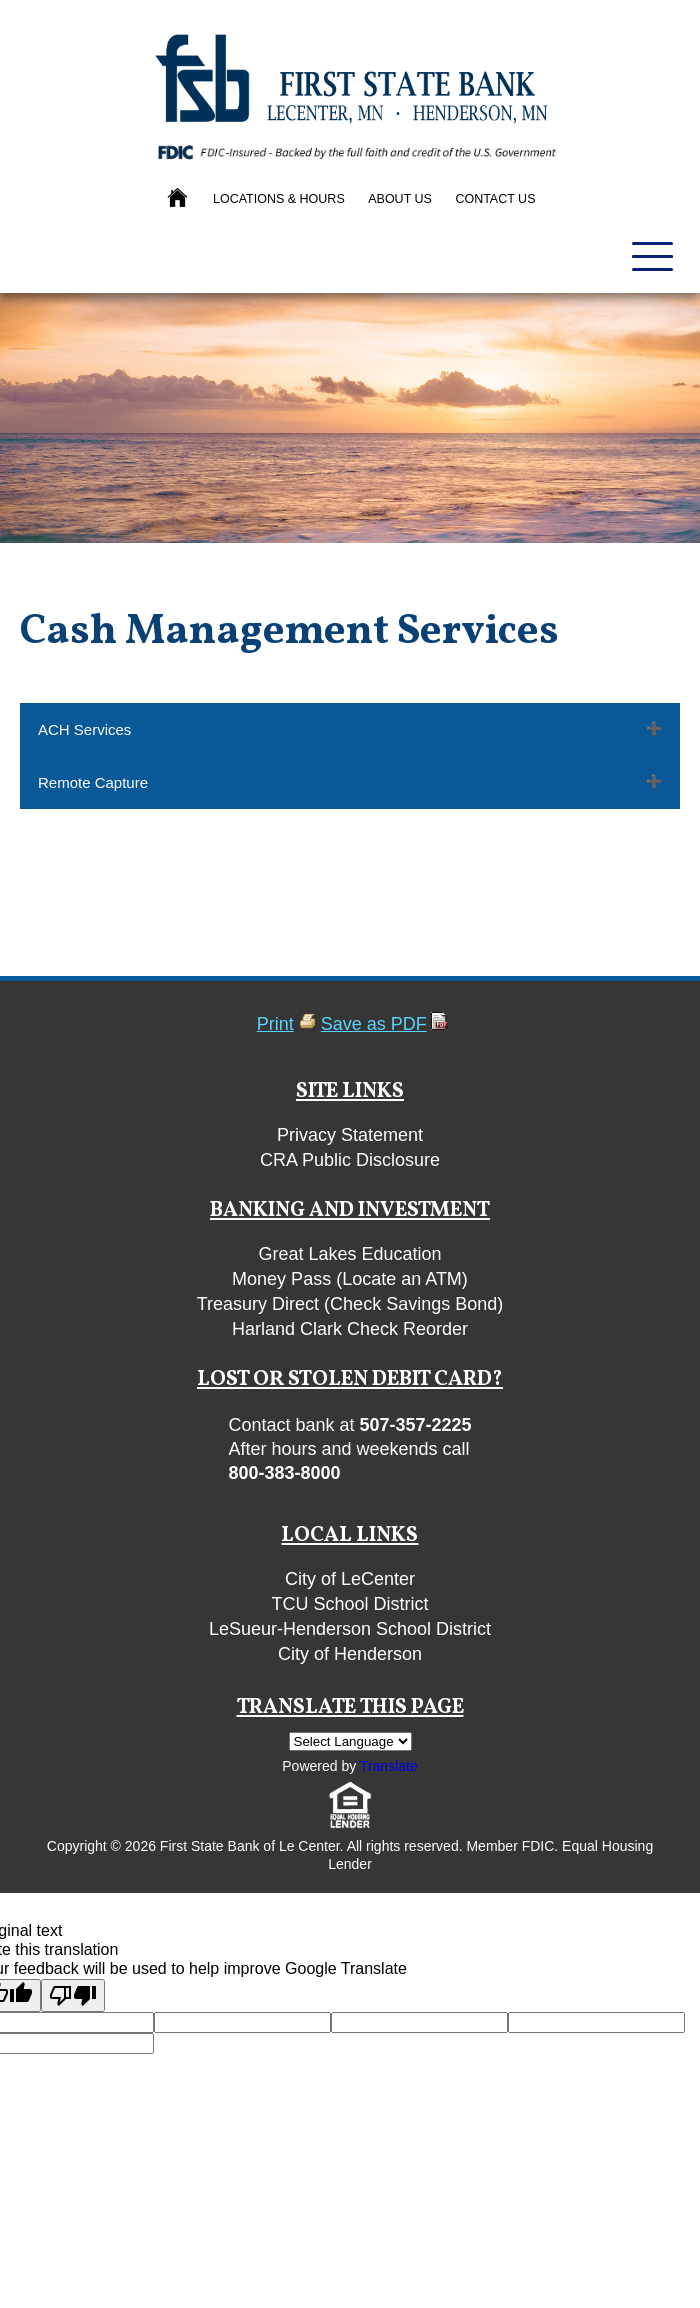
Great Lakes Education (349, 1254)
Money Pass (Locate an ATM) (350, 1279)
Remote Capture (93, 782)
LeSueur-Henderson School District (350, 1629)
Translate (389, 1766)
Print (275, 1024)
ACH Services (84, 729)
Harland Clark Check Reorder (350, 1329)
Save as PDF (374, 1024)
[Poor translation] (73, 1995)
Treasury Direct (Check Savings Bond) (350, 1304)
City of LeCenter (350, 1579)
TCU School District (349, 1604)
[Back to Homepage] (179, 199)
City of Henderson (350, 1654)
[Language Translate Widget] (350, 1741)
